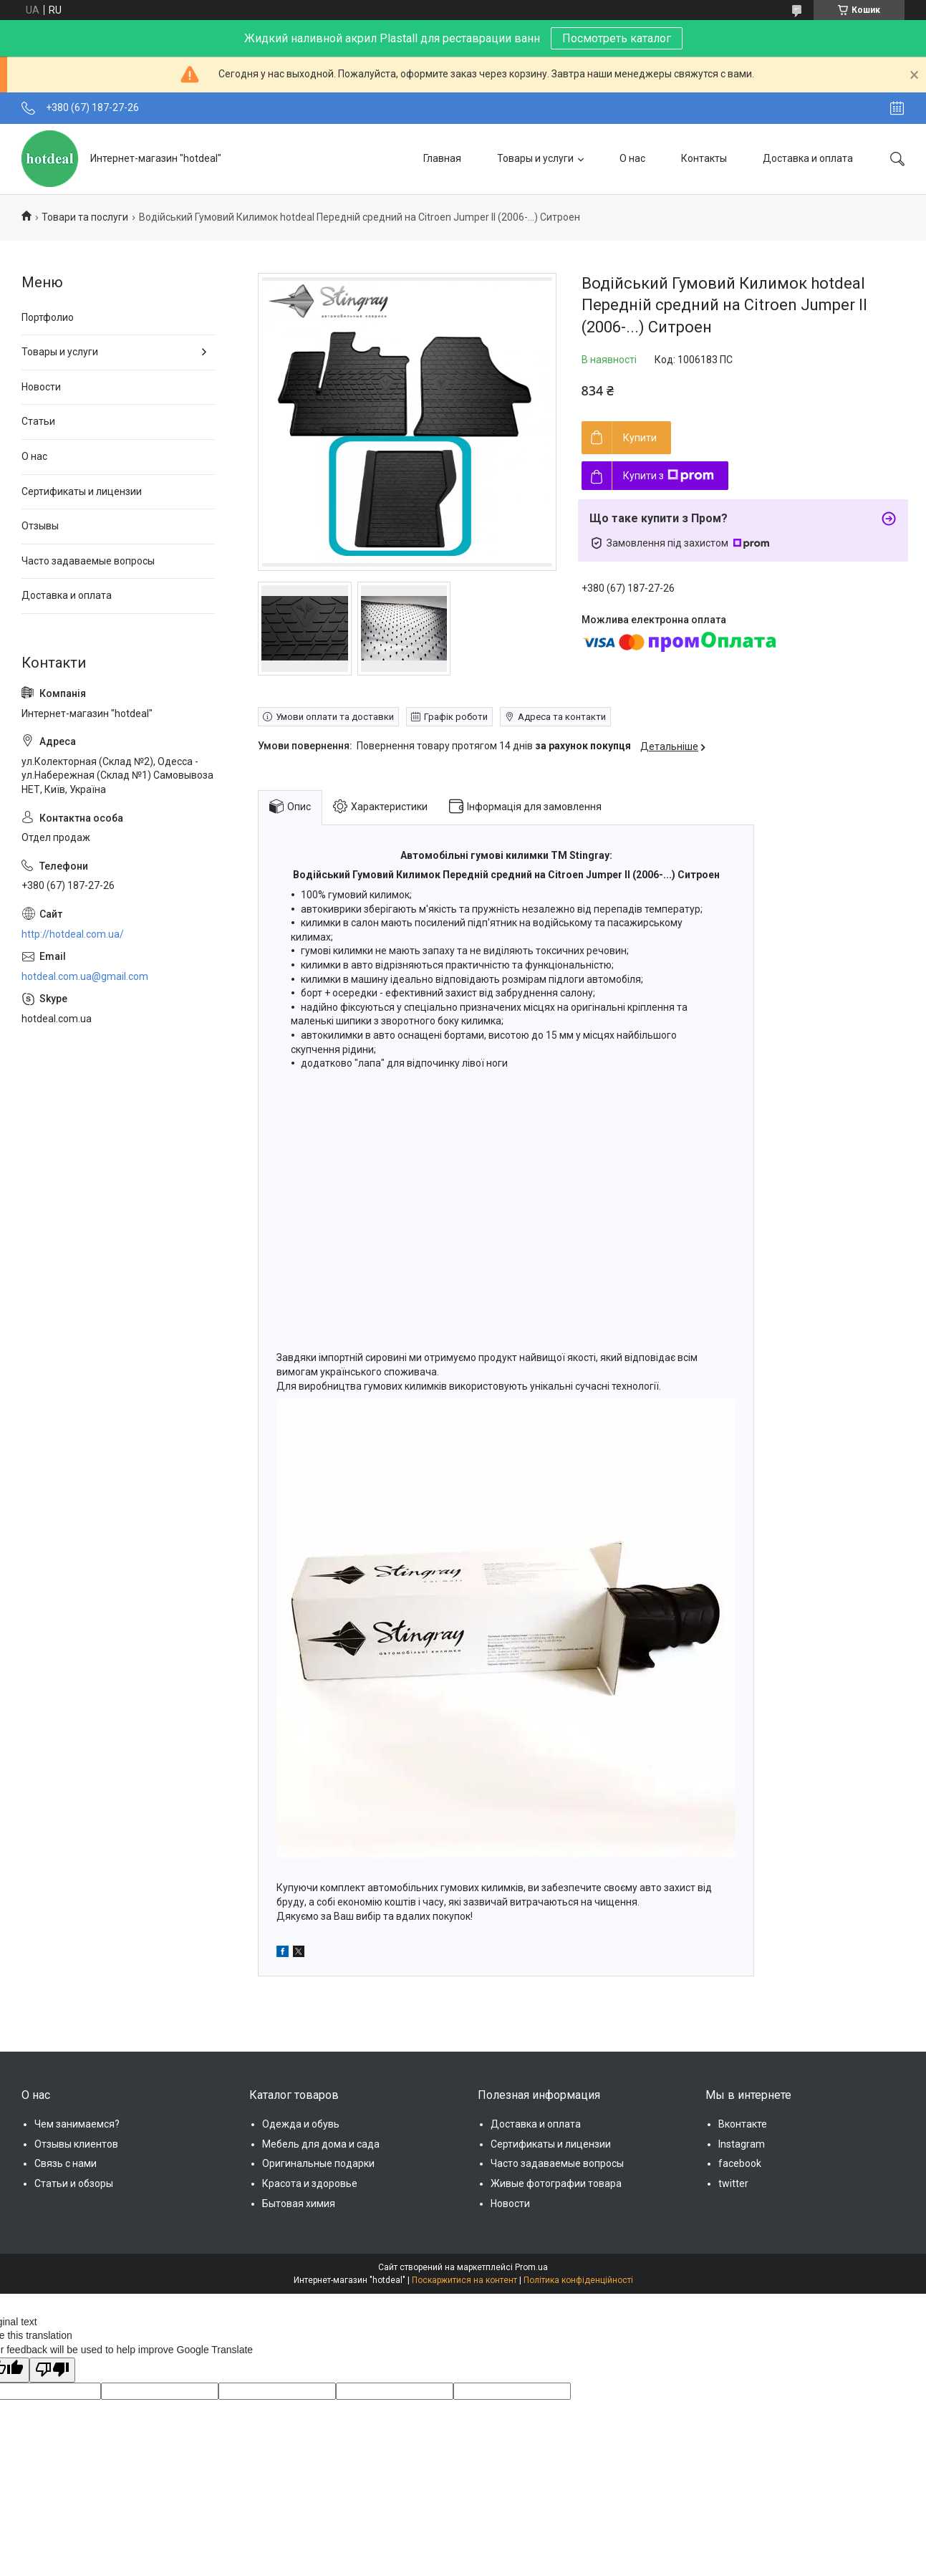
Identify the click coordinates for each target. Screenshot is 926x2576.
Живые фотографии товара (556, 2183)
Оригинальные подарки (318, 2163)
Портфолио (47, 317)
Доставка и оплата (808, 158)
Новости (41, 387)
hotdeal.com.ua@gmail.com (84, 976)
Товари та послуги (85, 217)
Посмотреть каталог (616, 38)
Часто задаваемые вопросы (88, 561)
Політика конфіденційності (578, 2280)
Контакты (704, 158)
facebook (739, 2163)
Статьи (38, 421)
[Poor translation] (52, 2370)
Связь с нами (65, 2163)
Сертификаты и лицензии (81, 491)
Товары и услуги (535, 158)
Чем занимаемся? (77, 2124)
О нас (632, 158)
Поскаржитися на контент (464, 2280)
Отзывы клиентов (76, 2144)
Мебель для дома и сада (321, 2144)
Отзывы (40, 526)
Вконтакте (742, 2124)
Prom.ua (531, 2267)
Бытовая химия (298, 2203)
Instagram (741, 2144)
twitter (733, 2183)
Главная (442, 158)
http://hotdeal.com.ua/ (72, 934)
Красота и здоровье (309, 2183)
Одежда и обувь (300, 2124)
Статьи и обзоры (73, 2183)
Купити (640, 437)
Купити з (668, 475)
